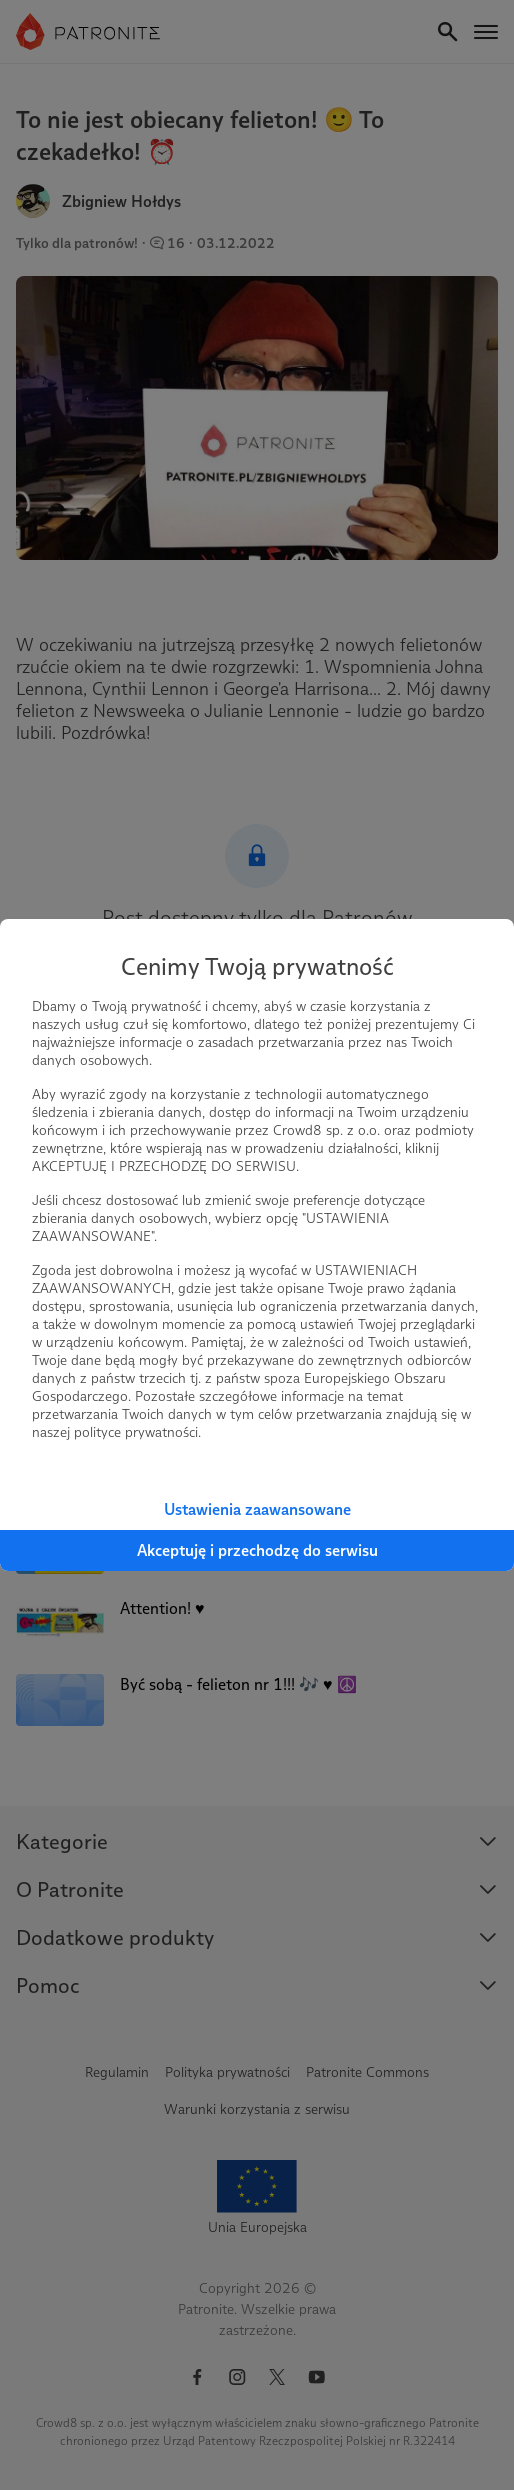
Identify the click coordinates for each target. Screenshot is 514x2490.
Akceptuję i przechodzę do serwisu (257, 1550)
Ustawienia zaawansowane (257, 1509)
